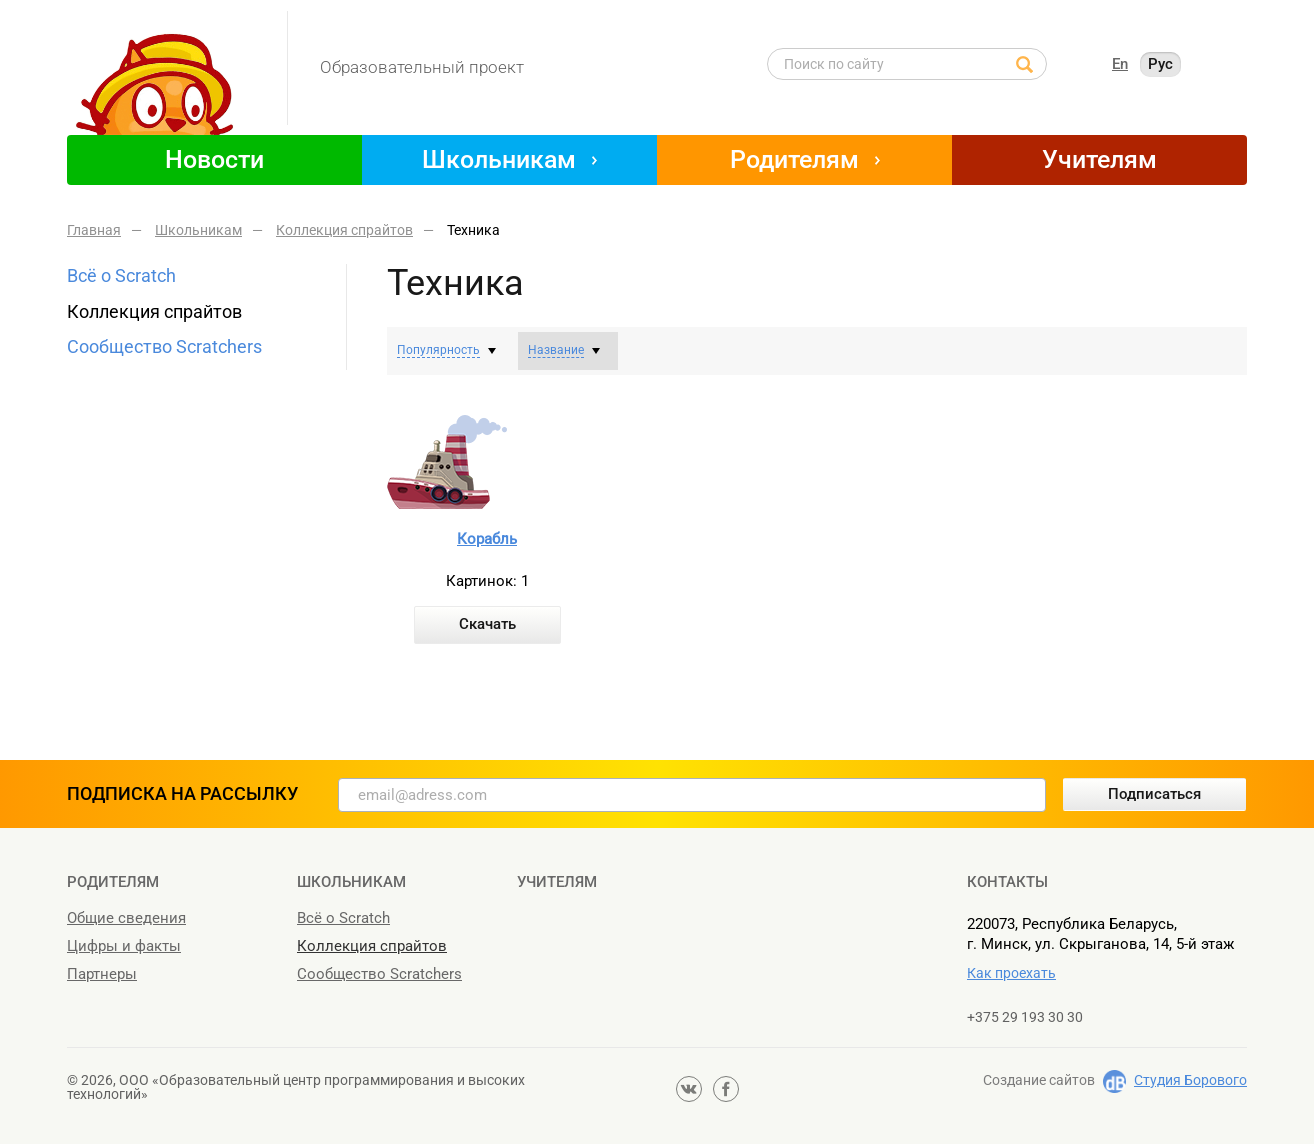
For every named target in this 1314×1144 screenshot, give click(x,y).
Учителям (1099, 159)
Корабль (487, 539)
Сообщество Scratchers (164, 346)
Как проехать (1011, 973)
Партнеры (102, 974)
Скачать (487, 624)
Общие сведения (126, 918)
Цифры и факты (124, 946)
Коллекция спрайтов (154, 311)
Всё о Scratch (121, 275)
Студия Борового (1190, 1080)
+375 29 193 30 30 (1025, 1017)
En (1120, 64)
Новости (214, 159)
